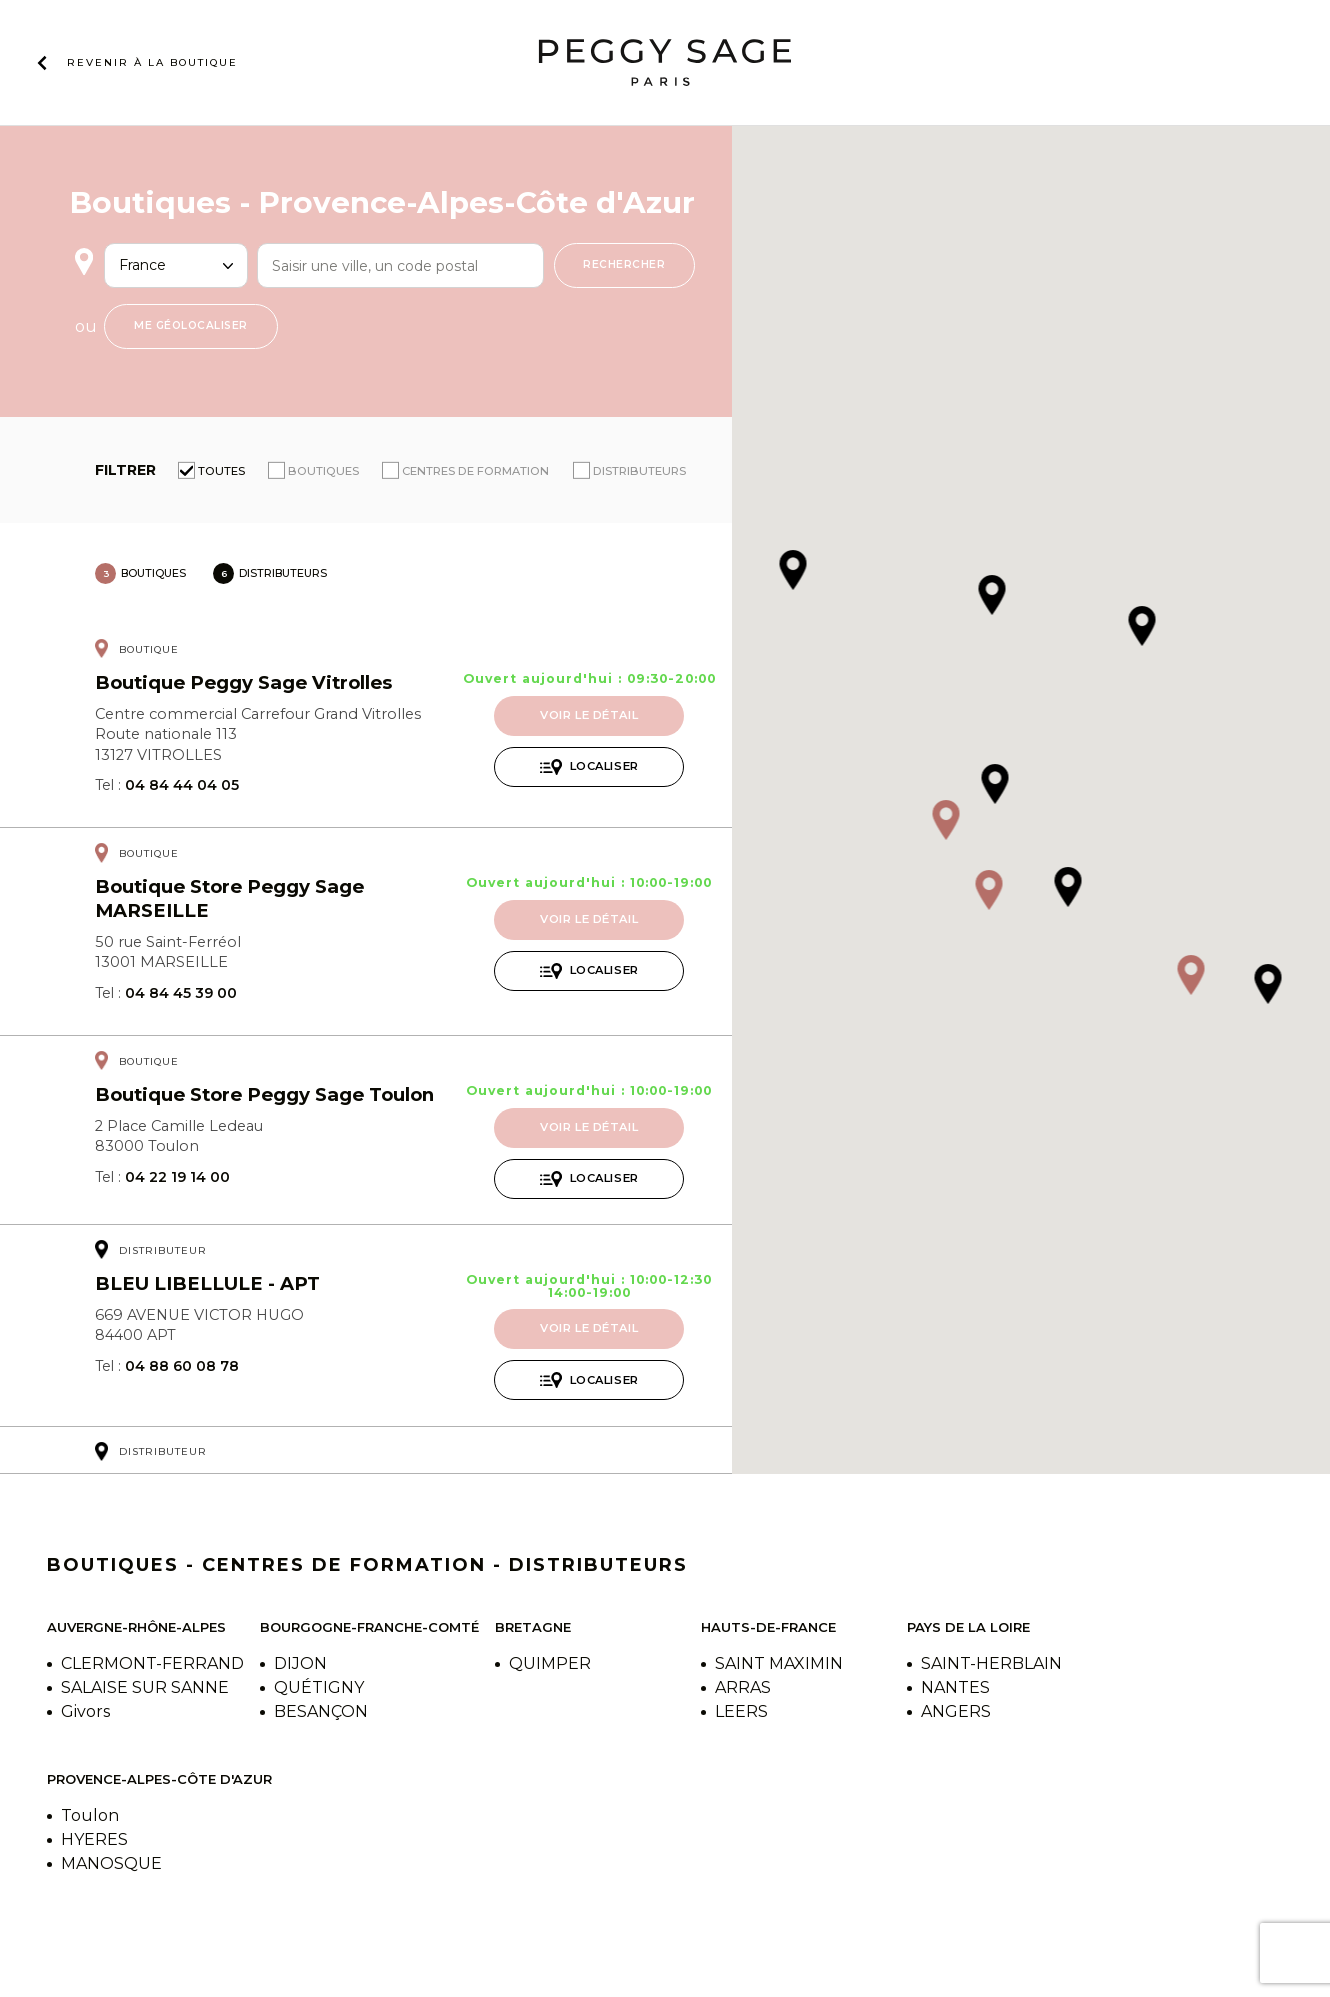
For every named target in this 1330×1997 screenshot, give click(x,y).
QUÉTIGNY (319, 1687)
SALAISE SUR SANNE (145, 1687)
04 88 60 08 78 (182, 1366)
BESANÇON (321, 1711)
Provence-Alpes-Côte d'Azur (159, 1779)
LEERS (741, 1711)
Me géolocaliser (191, 325)
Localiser (604, 766)
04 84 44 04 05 (182, 785)
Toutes (221, 471)
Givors (85, 1711)
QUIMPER (550, 1663)
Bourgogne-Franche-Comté (369, 1627)
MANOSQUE (111, 1863)
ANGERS (956, 1711)
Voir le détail (589, 715)
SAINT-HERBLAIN (991, 1663)
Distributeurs (639, 471)
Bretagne (533, 1627)
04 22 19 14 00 (177, 1177)
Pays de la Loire (968, 1627)
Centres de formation (475, 471)
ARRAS (743, 1687)
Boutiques (323, 471)
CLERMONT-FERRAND (152, 1663)
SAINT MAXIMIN (779, 1663)
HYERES (94, 1839)
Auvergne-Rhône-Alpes (136, 1627)
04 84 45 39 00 (181, 993)
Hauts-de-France (768, 1627)
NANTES (955, 1687)
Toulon (90, 1815)
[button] (945, 821)
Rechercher (624, 264)
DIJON (300, 1663)
